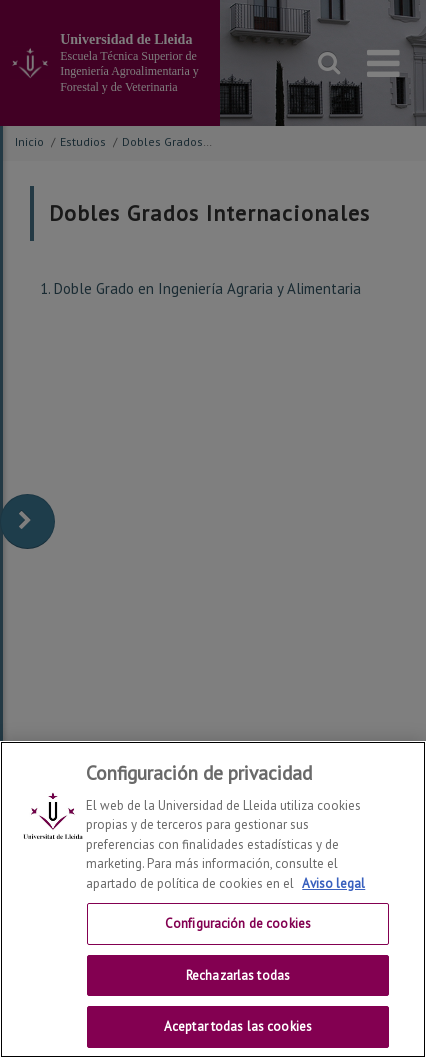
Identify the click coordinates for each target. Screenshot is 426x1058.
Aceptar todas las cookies (238, 1026)
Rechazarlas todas (238, 975)
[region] (213, 899)
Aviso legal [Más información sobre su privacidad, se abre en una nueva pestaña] (333, 883)
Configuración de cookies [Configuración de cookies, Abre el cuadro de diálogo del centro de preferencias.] (238, 923)
